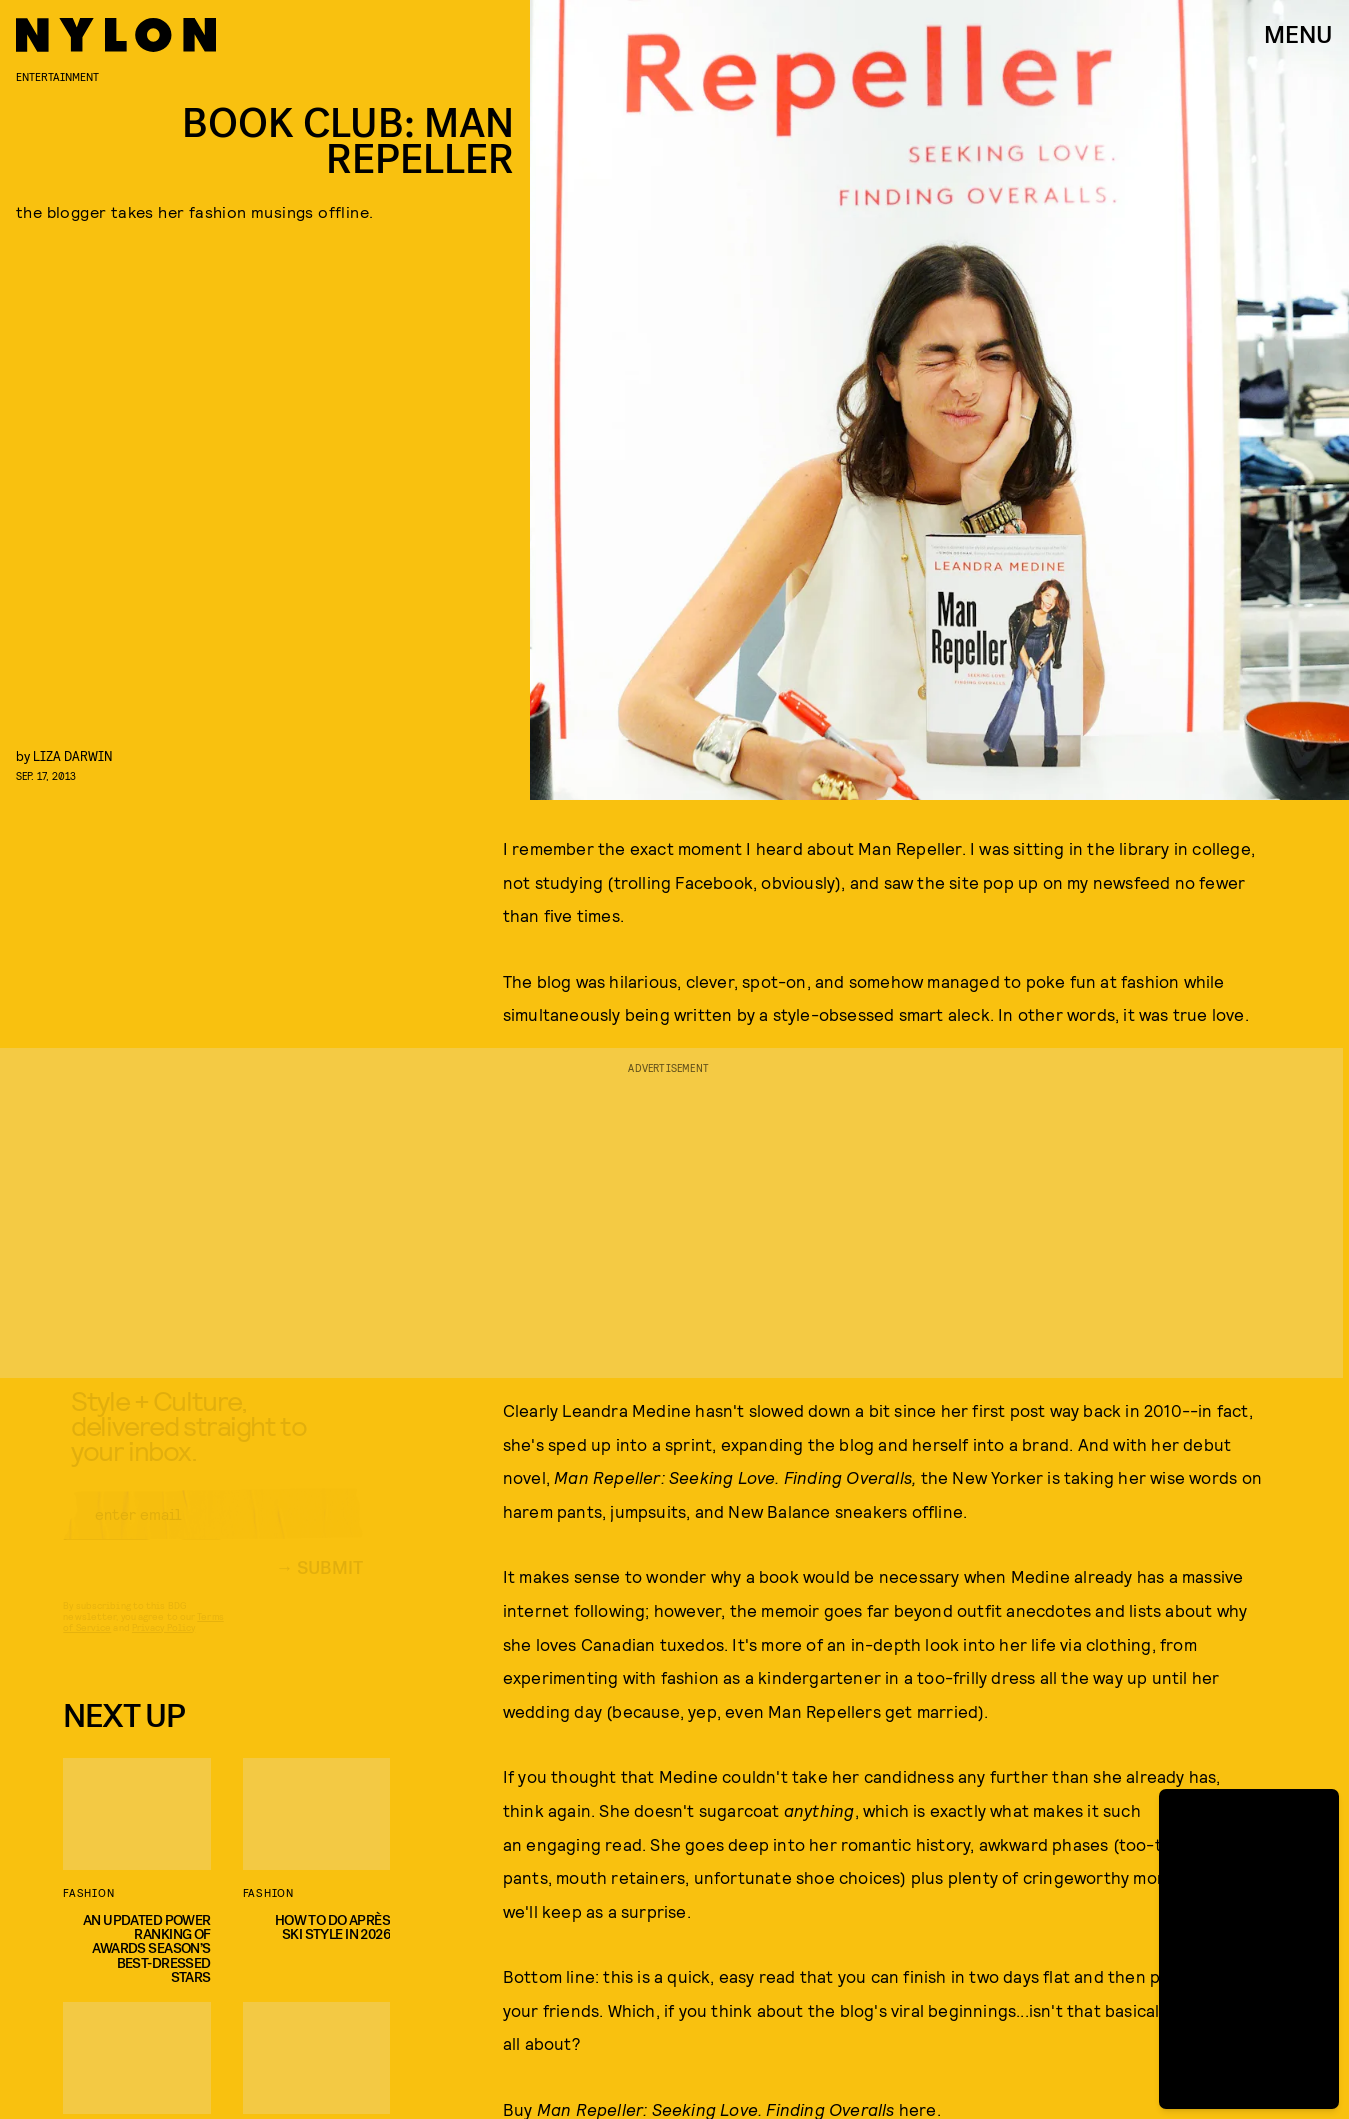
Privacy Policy (163, 1645)
